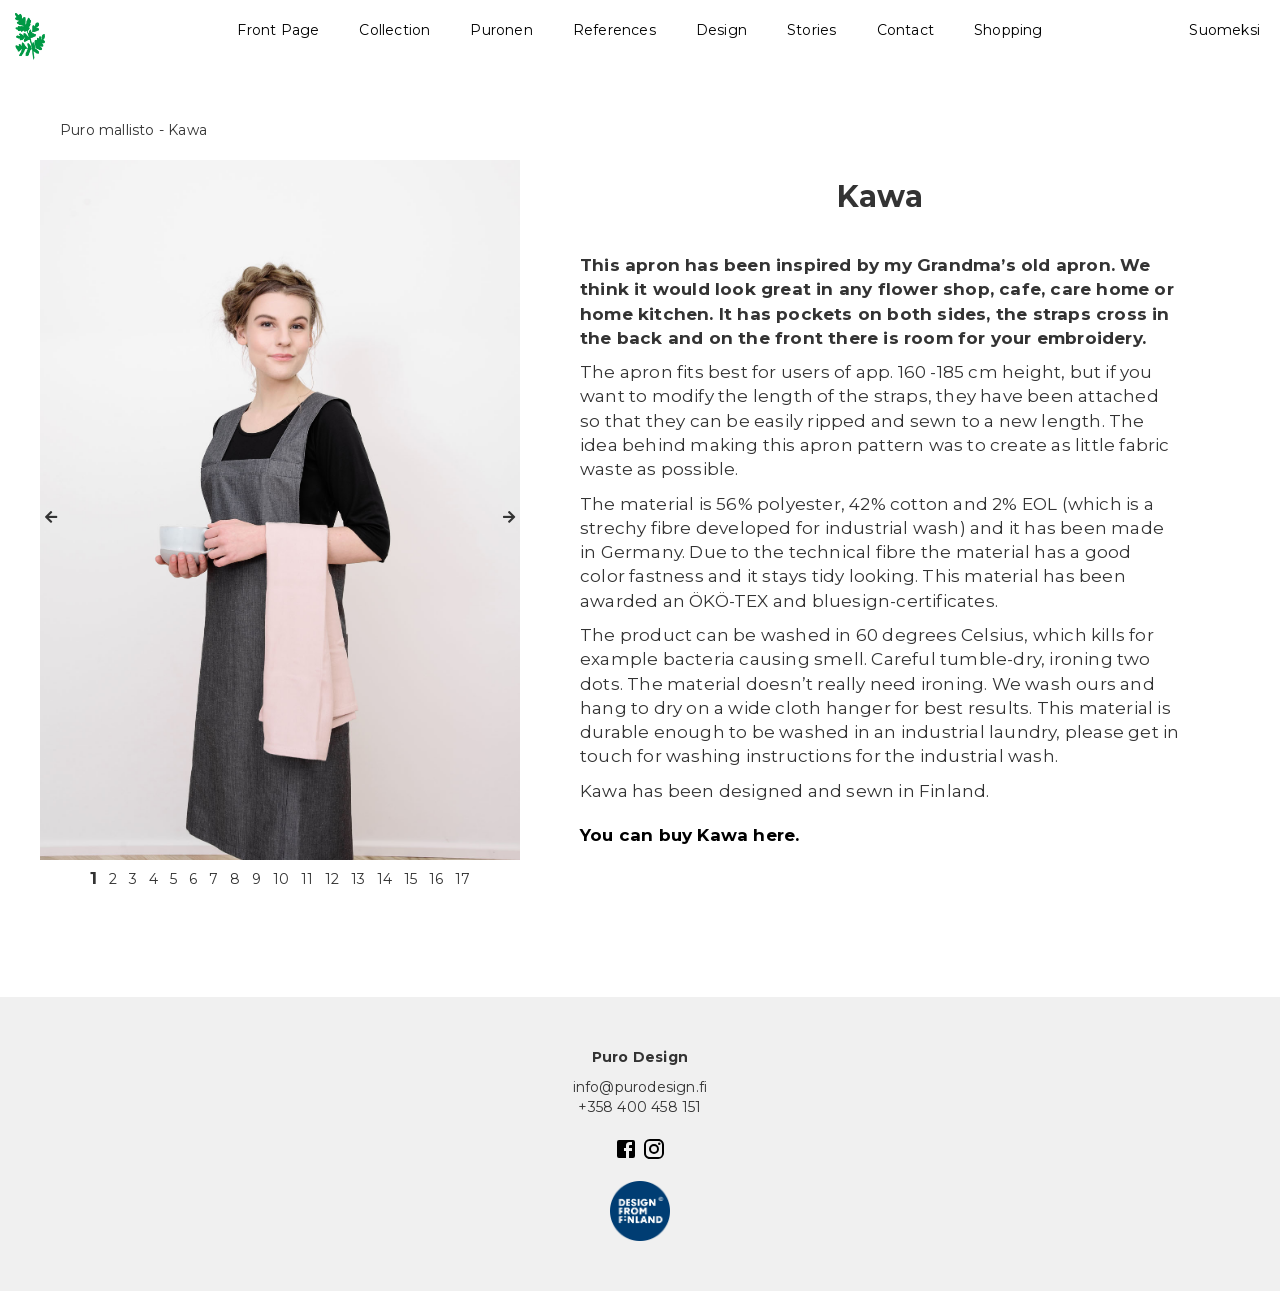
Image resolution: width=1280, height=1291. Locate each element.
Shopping (1008, 30)
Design (721, 30)
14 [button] (384, 879)
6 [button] (193, 879)
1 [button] (93, 878)
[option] (280, 510)
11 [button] (307, 879)
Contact (905, 30)
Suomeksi (1224, 30)
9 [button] (256, 879)
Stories (811, 30)
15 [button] (410, 879)
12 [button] (332, 879)
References (614, 30)
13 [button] (358, 879)
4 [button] (153, 879)
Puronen (501, 30)
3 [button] (133, 879)
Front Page (278, 30)
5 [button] (173, 879)
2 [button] (113, 879)
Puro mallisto (107, 130)
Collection (394, 30)
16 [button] (436, 879)
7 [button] (213, 879)
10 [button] (281, 879)
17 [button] (462, 879)
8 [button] (235, 879)
